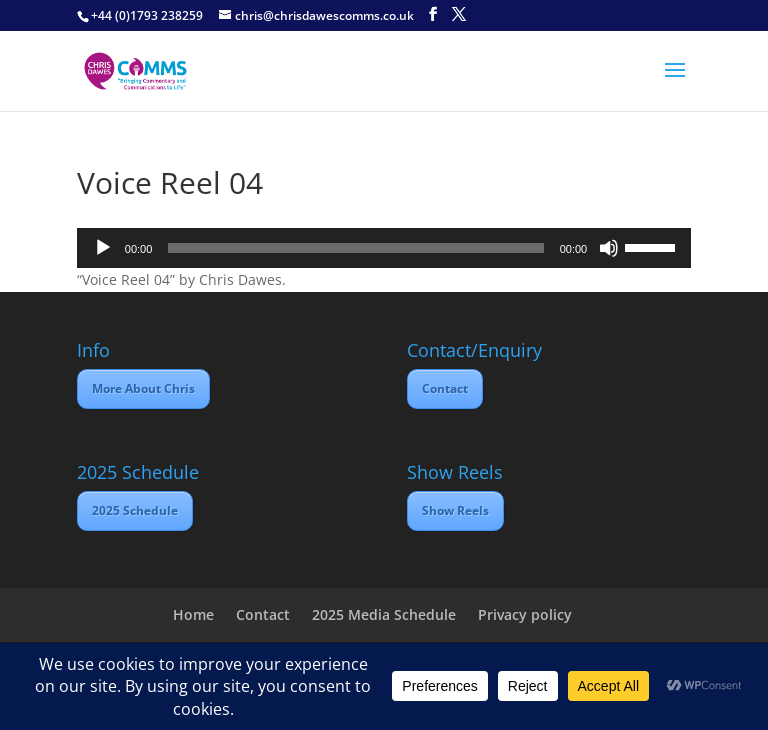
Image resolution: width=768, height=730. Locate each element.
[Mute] (609, 248)
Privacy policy (525, 614)
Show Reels (455, 510)
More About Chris (143, 388)
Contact (445, 388)
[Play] (103, 248)
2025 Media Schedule (384, 614)
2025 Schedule (135, 510)
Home (193, 614)
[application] (384, 248)
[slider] (355, 248)
